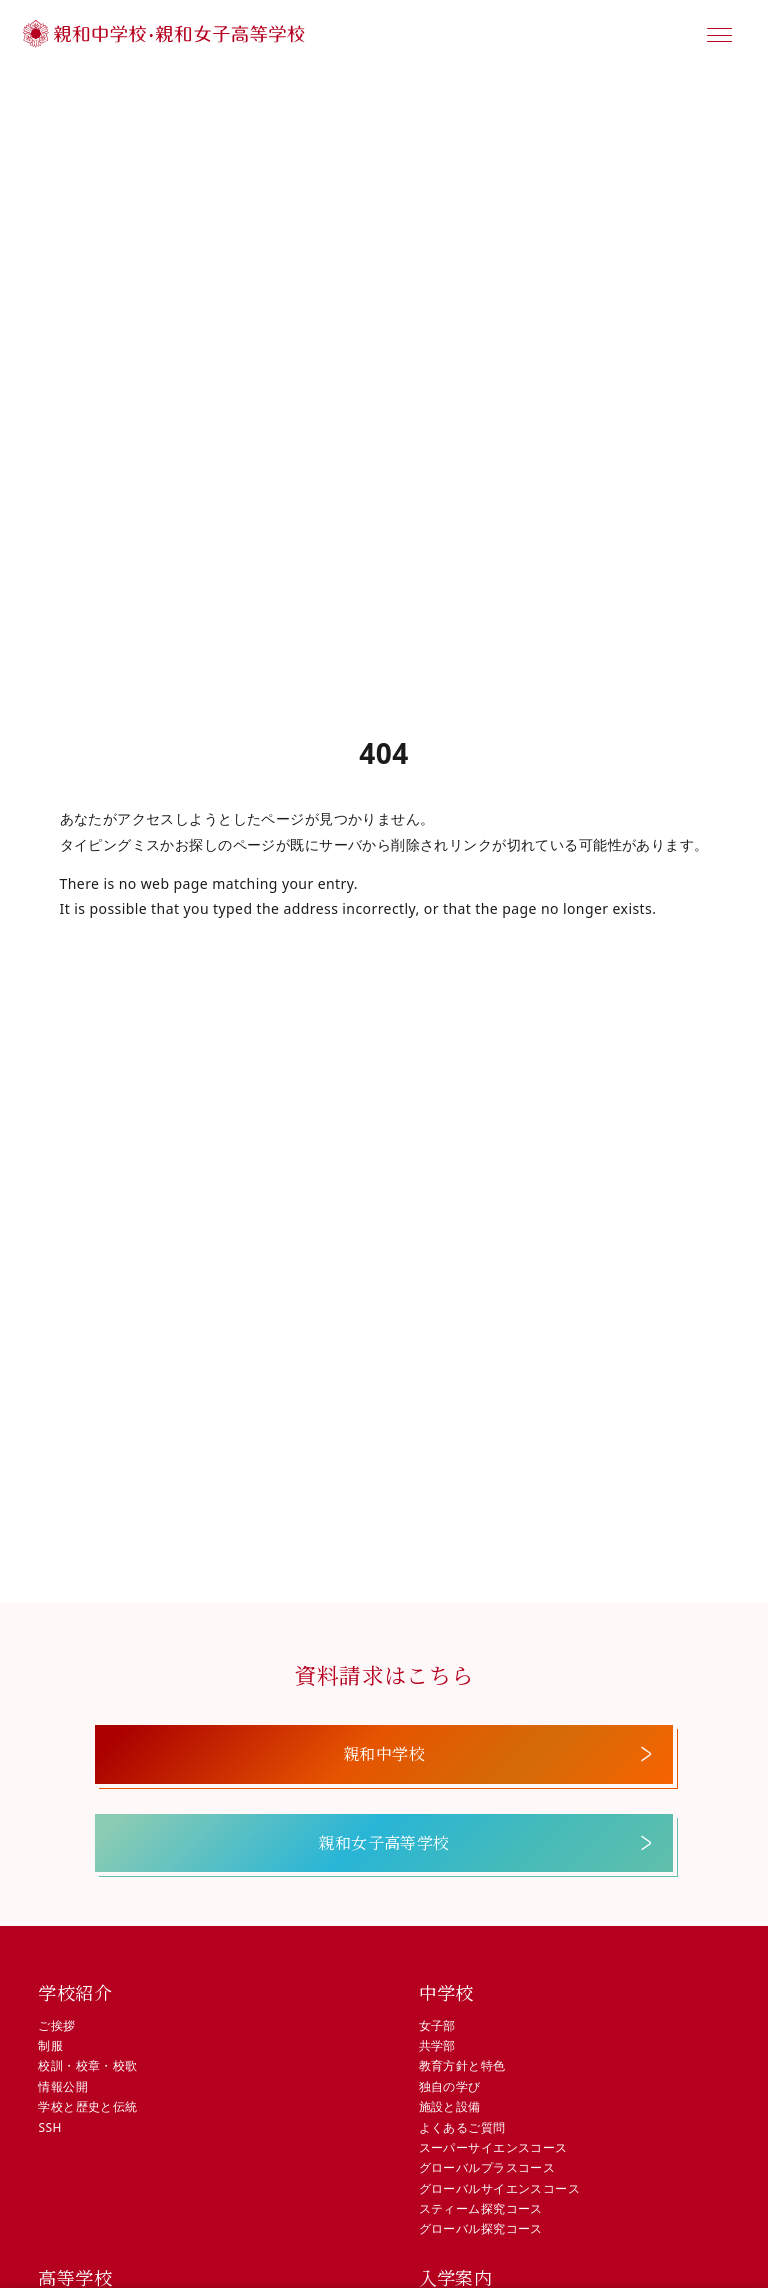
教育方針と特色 (462, 2065)
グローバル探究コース (481, 2228)
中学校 (446, 1992)
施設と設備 (450, 2106)
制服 (50, 2045)
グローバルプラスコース (487, 2167)
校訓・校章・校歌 (87, 2065)
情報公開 (63, 2086)
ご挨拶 (56, 2025)
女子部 (437, 2025)
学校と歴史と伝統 (87, 2106)
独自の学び (450, 2086)
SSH (49, 2127)
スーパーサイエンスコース (493, 2147)
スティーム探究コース (481, 2208)
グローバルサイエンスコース (499, 2188)
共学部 (437, 2045)
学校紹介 (75, 1992)
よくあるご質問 (462, 2127)
